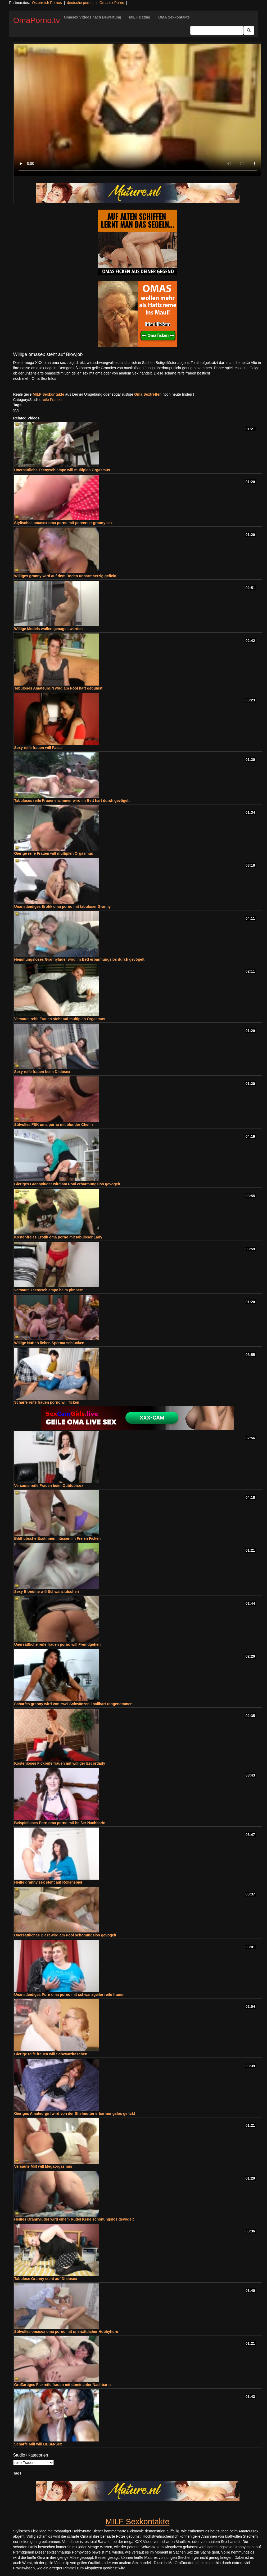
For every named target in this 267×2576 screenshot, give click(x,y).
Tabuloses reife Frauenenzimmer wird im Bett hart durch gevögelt (72, 800)
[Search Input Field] (216, 30)
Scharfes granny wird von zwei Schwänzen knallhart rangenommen (73, 1704)
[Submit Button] (248, 30)
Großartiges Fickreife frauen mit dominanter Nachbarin (62, 2385)
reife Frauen (52, 399)
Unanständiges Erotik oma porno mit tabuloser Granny (62, 906)
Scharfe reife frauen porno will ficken (46, 1402)
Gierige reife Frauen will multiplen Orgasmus (53, 853)
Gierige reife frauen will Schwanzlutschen (50, 2054)
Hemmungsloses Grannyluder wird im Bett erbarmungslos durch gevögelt (79, 959)
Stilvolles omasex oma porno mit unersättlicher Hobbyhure (66, 2331)
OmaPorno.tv (36, 20)
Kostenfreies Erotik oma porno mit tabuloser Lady (58, 1237)
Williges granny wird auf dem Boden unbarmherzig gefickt (65, 576)
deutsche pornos (80, 3)
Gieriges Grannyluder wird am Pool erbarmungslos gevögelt (67, 1184)
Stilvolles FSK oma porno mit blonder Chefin (53, 1124)
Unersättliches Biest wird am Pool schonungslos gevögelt (65, 1935)
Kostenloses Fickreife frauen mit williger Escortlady (59, 1763)
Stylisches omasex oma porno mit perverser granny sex (63, 523)
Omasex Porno (111, 3)
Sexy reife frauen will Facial (38, 748)
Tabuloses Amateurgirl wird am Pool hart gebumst (58, 688)
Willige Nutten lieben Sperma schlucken (49, 1343)
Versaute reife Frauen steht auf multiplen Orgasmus (59, 1019)
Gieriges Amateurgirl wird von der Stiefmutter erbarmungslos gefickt (74, 2113)
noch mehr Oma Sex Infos (34, 378)
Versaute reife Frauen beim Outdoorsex (48, 1485)
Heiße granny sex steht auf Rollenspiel (48, 1882)
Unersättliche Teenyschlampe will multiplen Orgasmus (62, 470)
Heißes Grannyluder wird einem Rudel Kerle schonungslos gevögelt (74, 2219)
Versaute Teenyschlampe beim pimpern (49, 1290)
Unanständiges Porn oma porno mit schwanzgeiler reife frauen (69, 1994)
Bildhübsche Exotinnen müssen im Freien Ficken (57, 1538)
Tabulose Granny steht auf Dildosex (45, 2279)
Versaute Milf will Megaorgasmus (43, 2166)
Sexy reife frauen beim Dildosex (42, 1072)
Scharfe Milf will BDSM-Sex (38, 2444)
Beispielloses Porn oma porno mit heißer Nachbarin (60, 1823)
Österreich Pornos (47, 3)
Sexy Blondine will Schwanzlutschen (46, 1591)
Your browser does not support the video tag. (137, 110)
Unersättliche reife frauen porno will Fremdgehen (57, 1644)
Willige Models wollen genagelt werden (48, 629)
